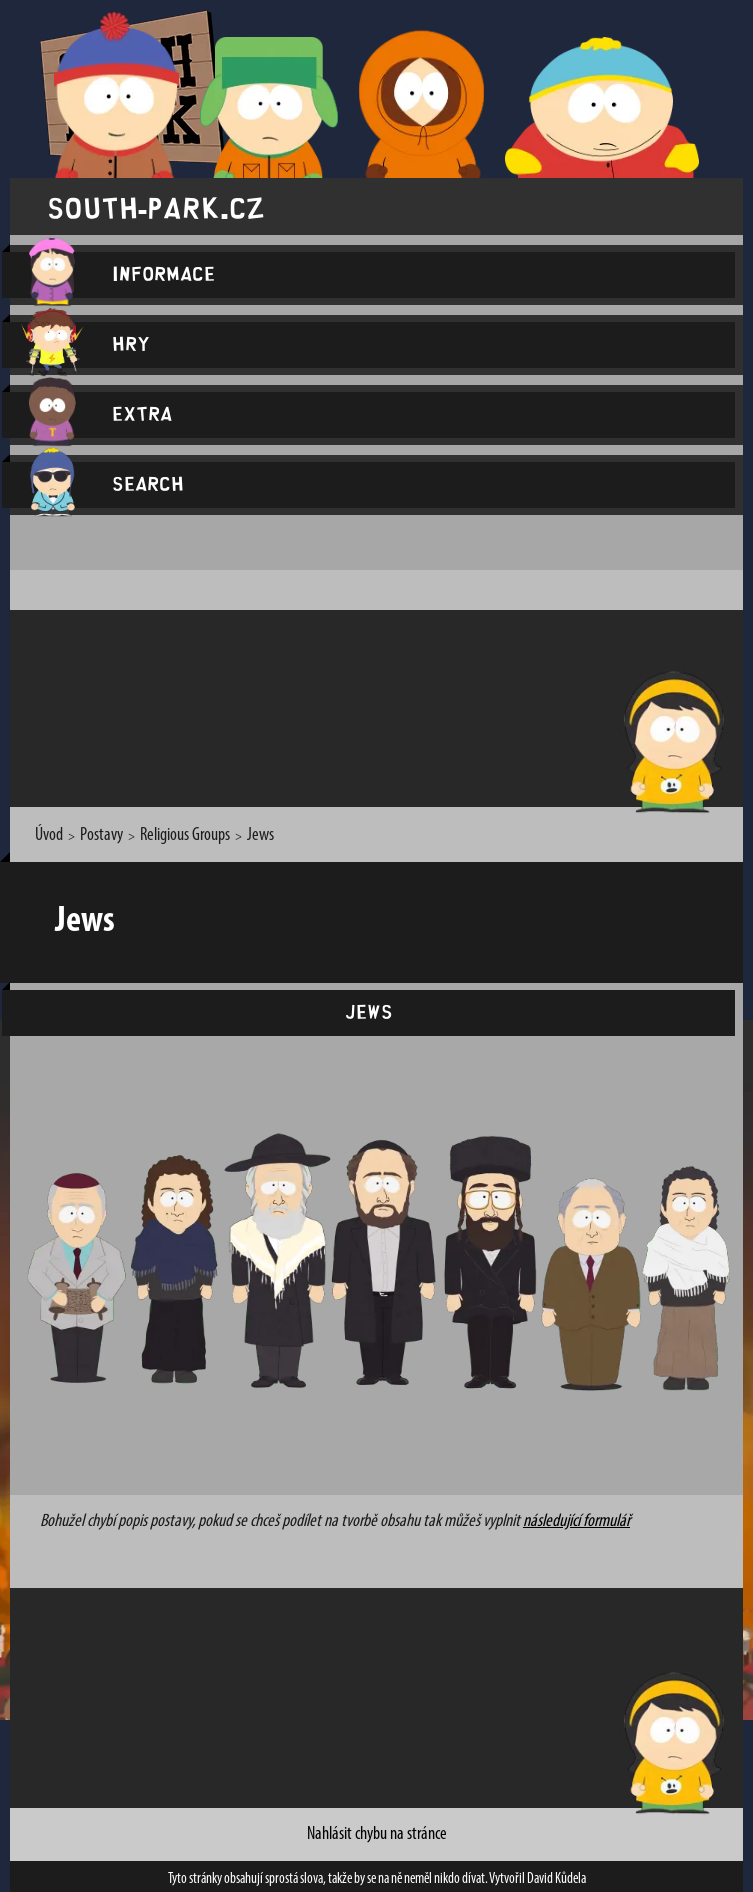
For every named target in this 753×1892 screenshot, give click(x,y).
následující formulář (576, 1521)
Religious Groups (185, 835)
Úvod (49, 835)
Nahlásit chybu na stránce (377, 1834)
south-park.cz (156, 206)
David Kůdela (556, 1879)
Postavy (101, 835)
